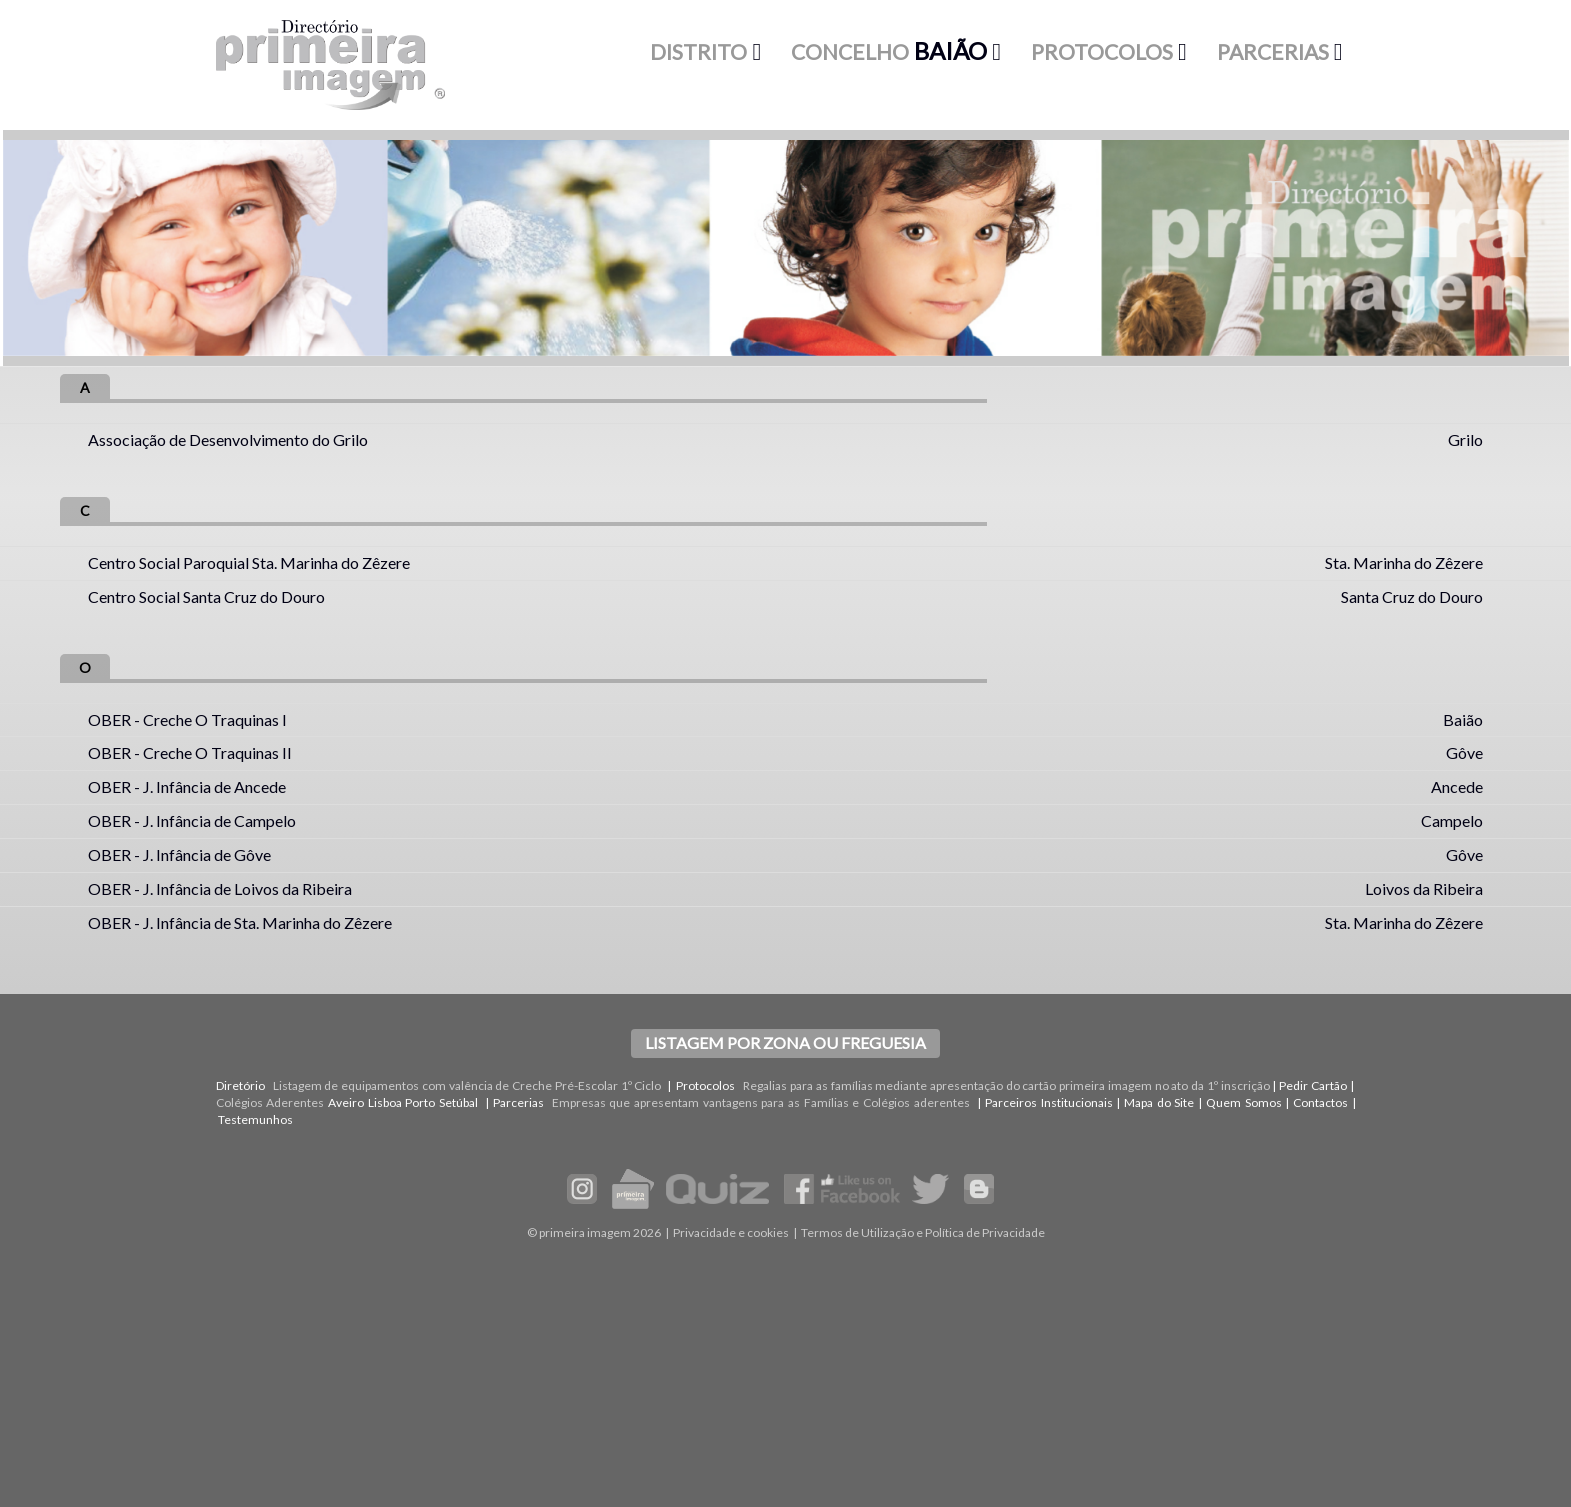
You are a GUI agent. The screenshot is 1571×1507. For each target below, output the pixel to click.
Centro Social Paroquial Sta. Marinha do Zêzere (249, 562)
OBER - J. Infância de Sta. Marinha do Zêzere (240, 922)
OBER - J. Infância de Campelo (192, 820)
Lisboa (385, 1102)
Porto (420, 1102)
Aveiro (346, 1102)
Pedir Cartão (1313, 1085)
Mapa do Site (1159, 1102)
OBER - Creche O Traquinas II (190, 752)
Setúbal (458, 1102)
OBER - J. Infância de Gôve (179, 854)
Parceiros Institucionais (1049, 1102)
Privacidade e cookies (731, 1232)
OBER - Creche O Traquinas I (187, 719)
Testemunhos (255, 1119)
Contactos (1320, 1102)
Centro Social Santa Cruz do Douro (206, 596)
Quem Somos (1244, 1102)
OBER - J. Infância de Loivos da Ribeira (220, 888)
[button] (705, 52)
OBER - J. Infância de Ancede (187, 786)
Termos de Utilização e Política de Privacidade (923, 1232)
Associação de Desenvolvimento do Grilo (228, 439)
